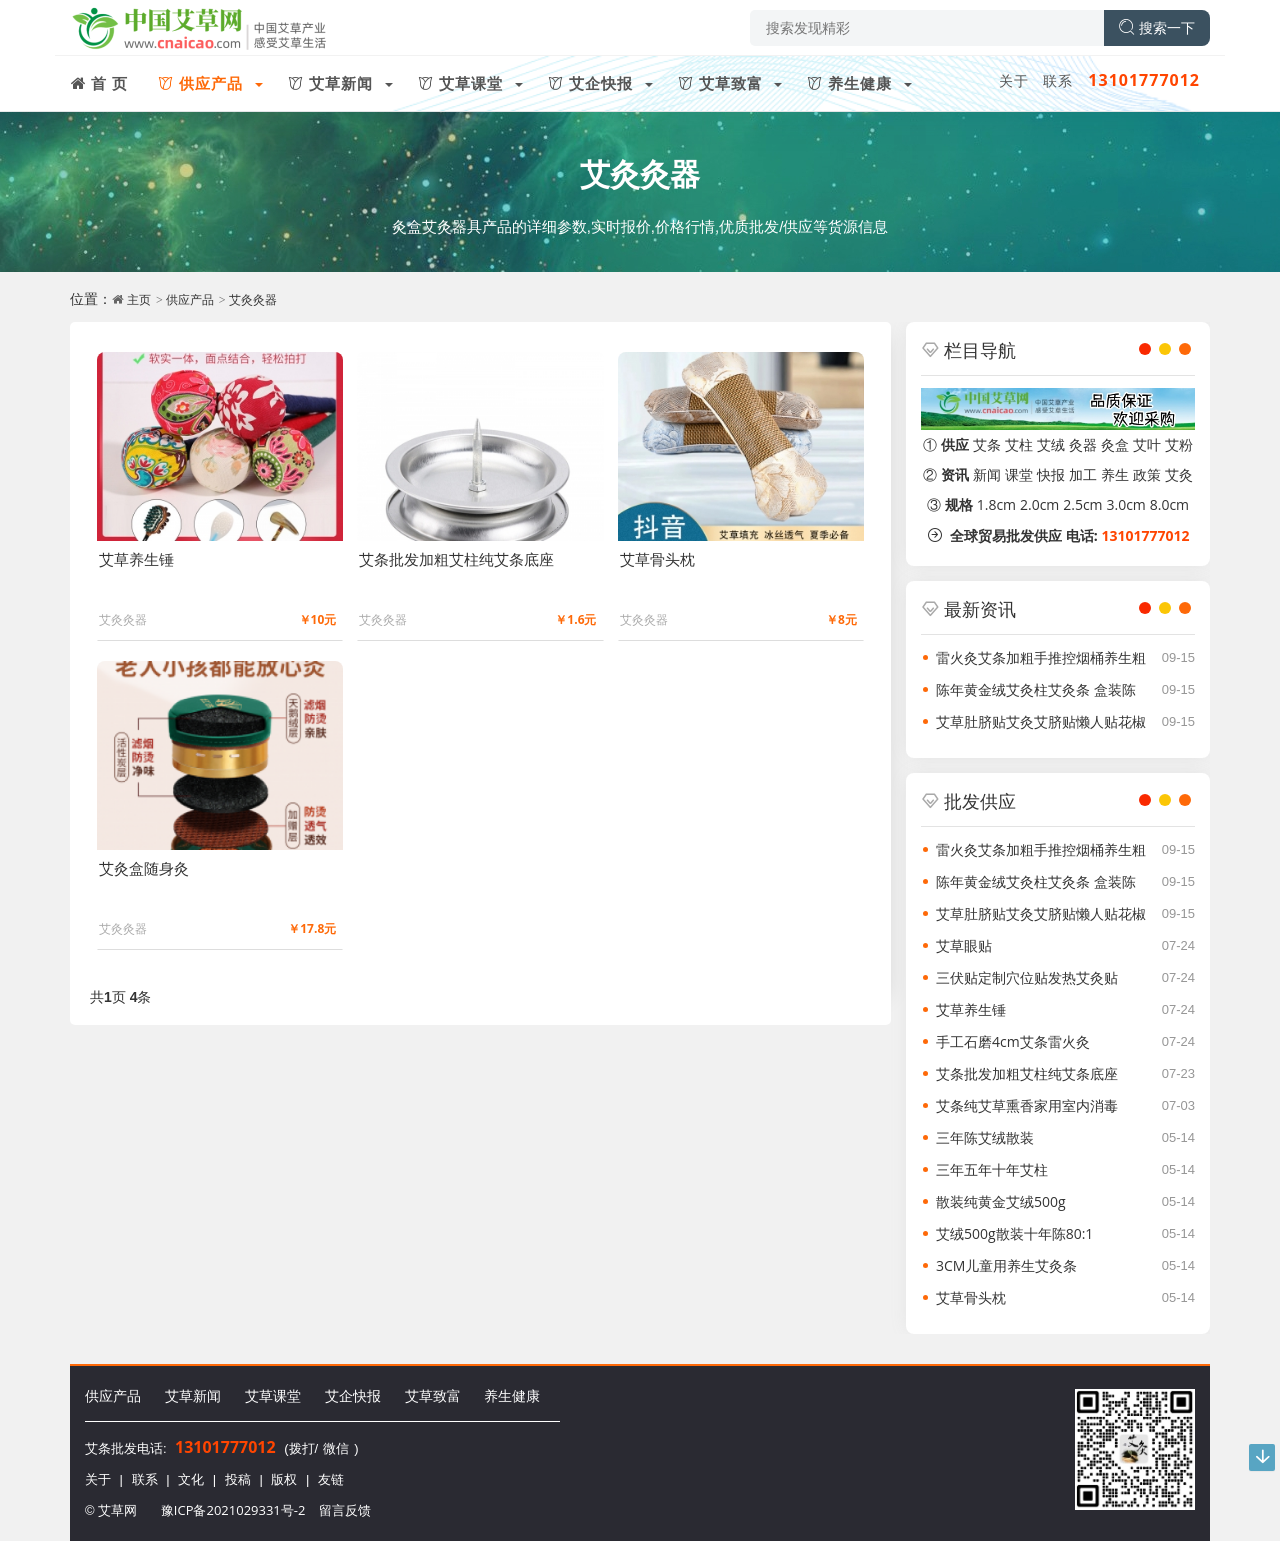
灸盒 (1115, 444)
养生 (1115, 474)
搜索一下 (1157, 27)
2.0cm (1039, 504)
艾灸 (1179, 474)
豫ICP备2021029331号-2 (233, 1510)
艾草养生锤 (971, 1009)
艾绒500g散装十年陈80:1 (1014, 1233)
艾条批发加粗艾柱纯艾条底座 (1027, 1073)
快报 (1051, 474)
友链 (331, 1479)
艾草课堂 (273, 1395)
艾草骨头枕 (971, 1297)
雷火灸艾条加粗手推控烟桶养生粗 (1041, 657)
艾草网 (117, 1510)
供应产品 (190, 299)
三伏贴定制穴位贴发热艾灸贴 (1027, 977)
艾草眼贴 (964, 945)
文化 (191, 1479)
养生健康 (512, 1395)
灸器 (1083, 444)
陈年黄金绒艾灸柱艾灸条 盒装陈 (1036, 689)
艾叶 (1147, 444)
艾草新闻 (193, 1395)
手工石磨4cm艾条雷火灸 (1013, 1041)
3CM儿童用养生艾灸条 (1006, 1265)
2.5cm (1082, 504)
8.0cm (1169, 504)
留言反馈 (345, 1510)
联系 (1058, 80)
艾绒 (1051, 444)
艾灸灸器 (640, 173)
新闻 (987, 474)
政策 (1147, 474)
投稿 (238, 1479)
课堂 (1019, 474)
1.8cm (996, 504)
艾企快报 (353, 1395)
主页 (139, 299)
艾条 (987, 444)
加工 (1083, 474)
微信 (336, 1448)
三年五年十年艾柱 (992, 1169)
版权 (284, 1479)
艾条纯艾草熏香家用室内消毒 (1027, 1105)
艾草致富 (433, 1395)
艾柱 (1019, 444)
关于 (1014, 80)
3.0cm (1125, 504)
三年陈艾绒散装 (985, 1137)
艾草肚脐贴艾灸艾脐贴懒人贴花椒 (1041, 721)
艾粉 (1179, 444)
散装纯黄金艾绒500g (1001, 1201)
